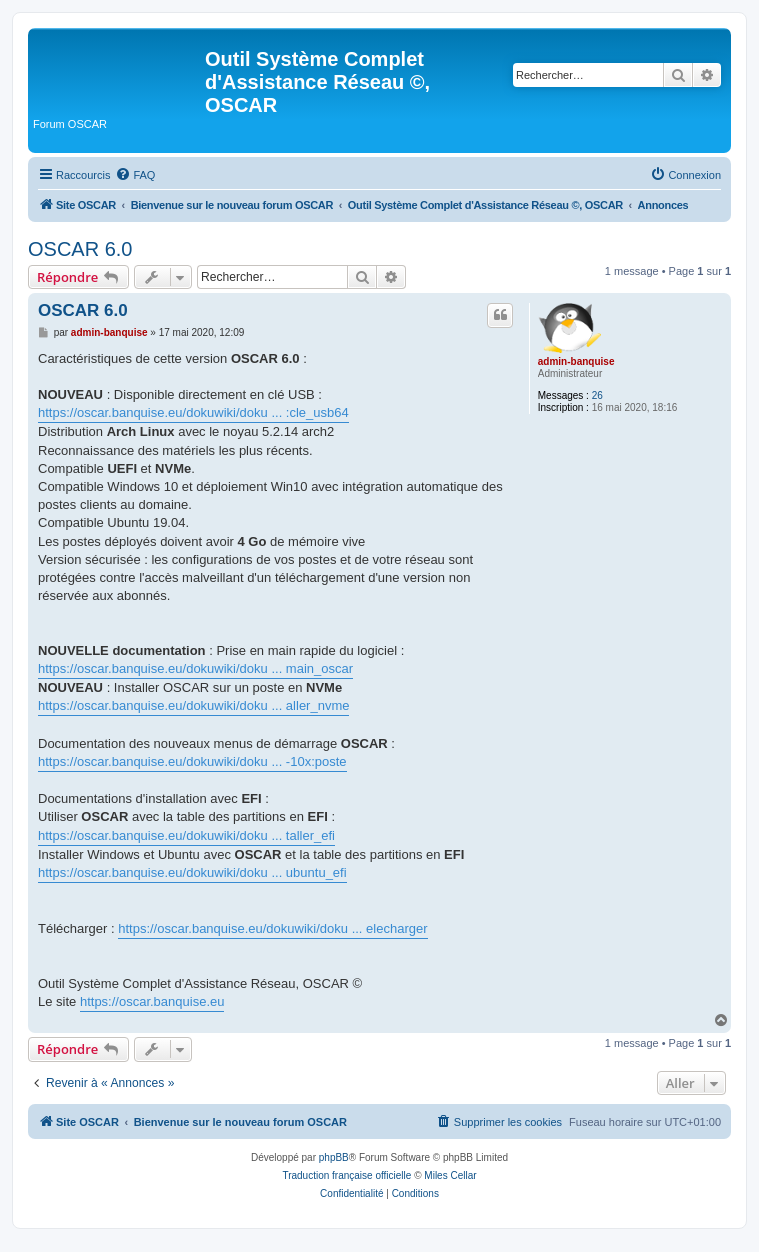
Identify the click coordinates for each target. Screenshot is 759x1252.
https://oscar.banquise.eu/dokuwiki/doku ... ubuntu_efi (192, 872)
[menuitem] (135, 175)
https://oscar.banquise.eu (152, 1001)
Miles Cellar (450, 1175)
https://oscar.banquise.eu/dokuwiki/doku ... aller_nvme (193, 705)
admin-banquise (576, 361)
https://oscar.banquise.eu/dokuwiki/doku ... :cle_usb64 (193, 412)
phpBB (334, 1157)
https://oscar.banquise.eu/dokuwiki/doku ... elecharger (272, 928)
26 (597, 395)
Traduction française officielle (346, 1175)
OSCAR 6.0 (80, 249)
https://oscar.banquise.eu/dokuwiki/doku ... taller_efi (186, 835)
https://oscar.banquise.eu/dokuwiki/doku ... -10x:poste (192, 761)
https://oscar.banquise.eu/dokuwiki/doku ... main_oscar (195, 668)
